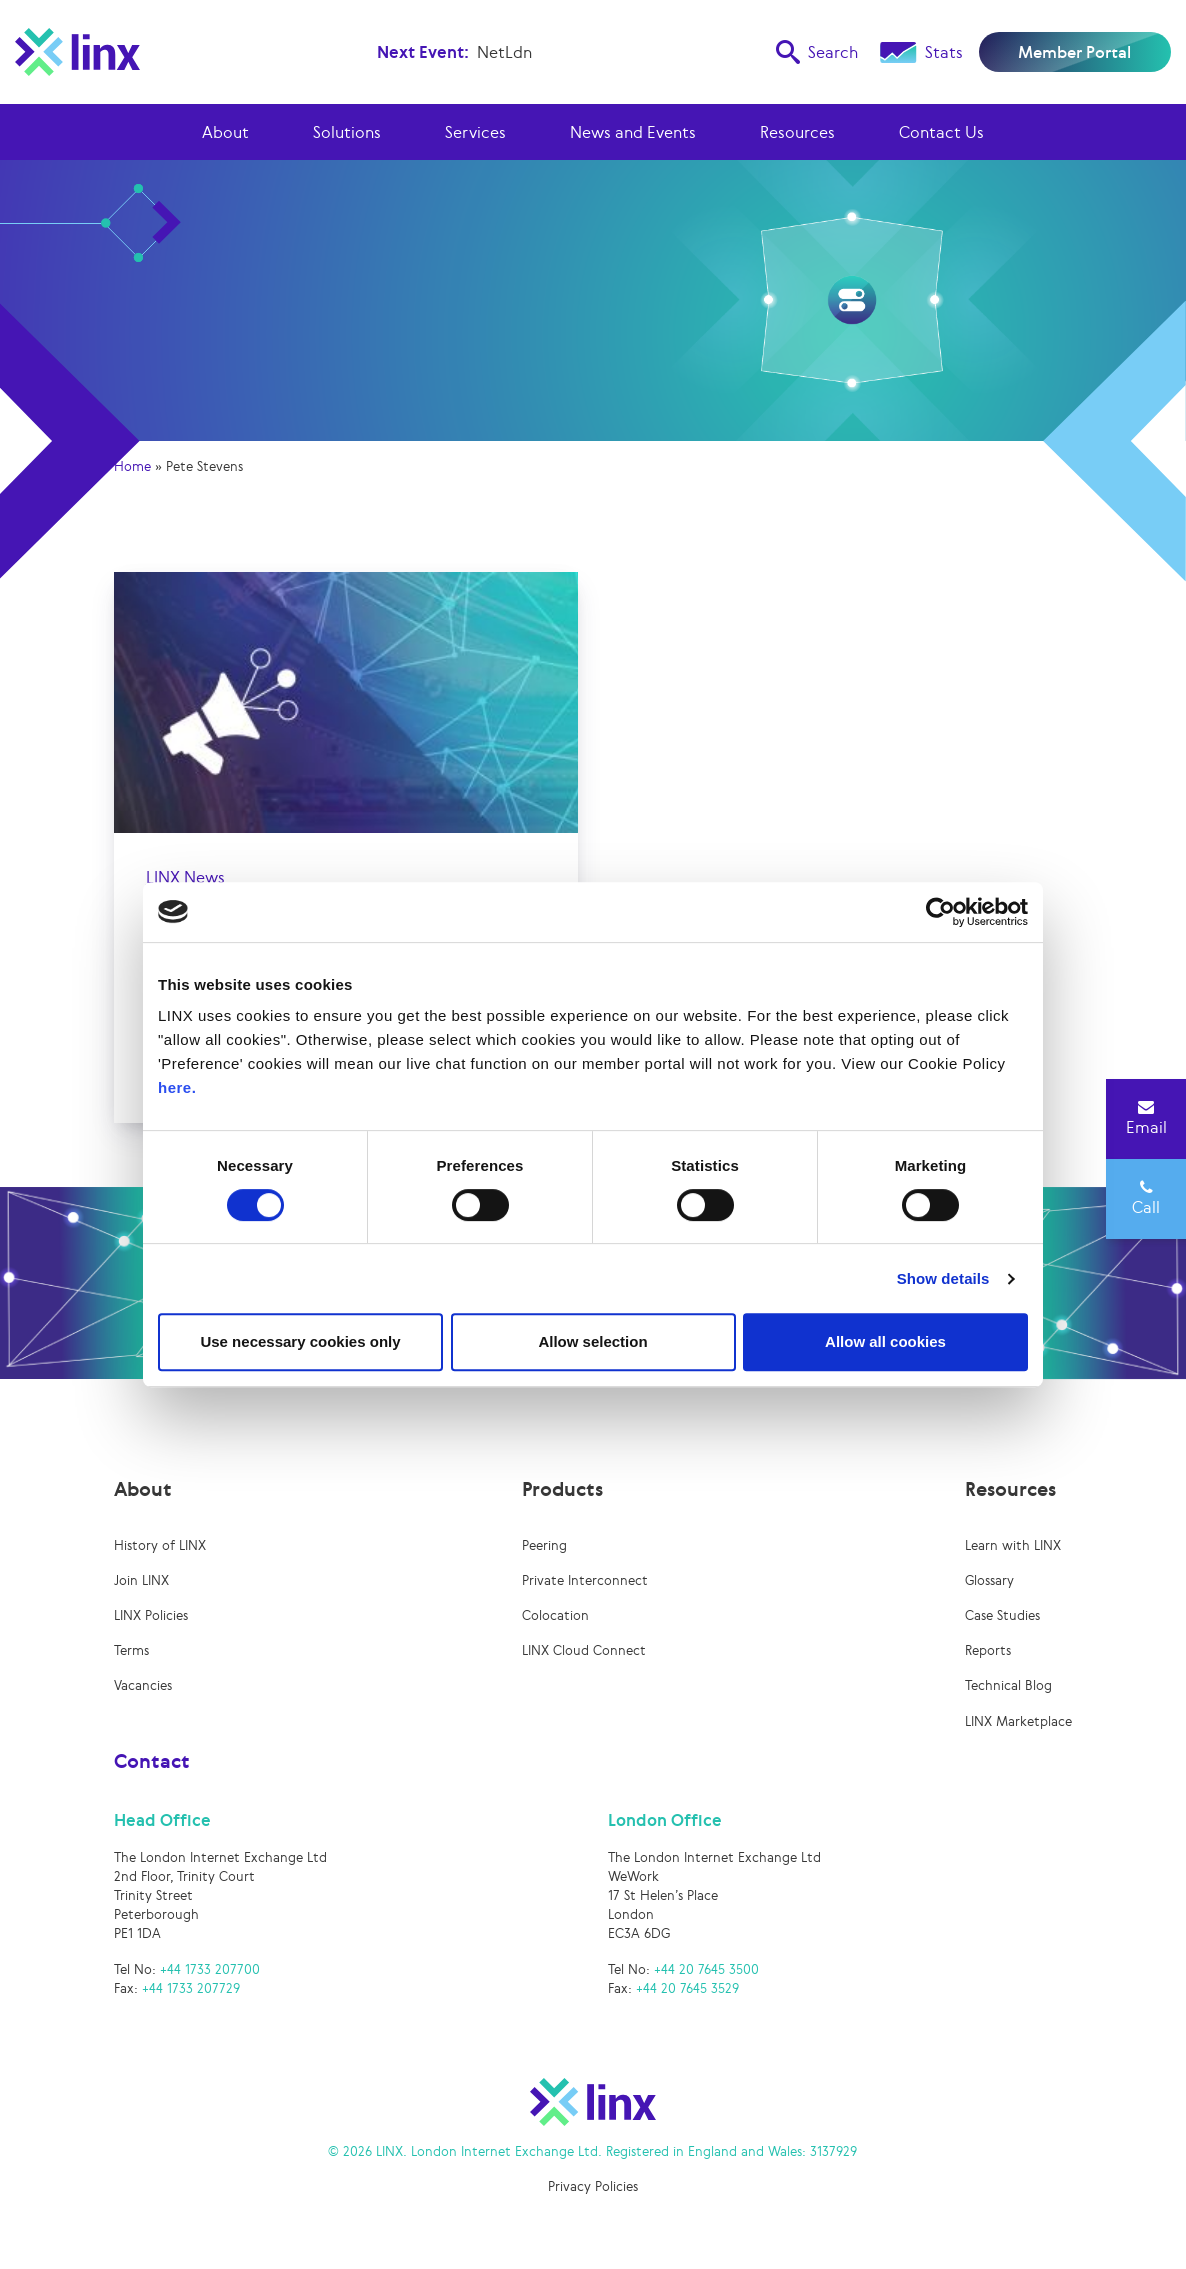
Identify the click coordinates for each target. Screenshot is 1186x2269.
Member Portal (1074, 52)
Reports (988, 1650)
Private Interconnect (585, 1580)
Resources (797, 132)
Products (562, 1489)
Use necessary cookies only (300, 1341)
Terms (131, 1650)
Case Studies (1002, 1615)
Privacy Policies (593, 2186)
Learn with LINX (1013, 1545)
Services (475, 132)
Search (817, 52)
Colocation (555, 1615)
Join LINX (141, 1580)
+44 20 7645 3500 (706, 1969)
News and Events (633, 132)
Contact (152, 1761)
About (225, 132)
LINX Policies (151, 1615)
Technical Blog (1008, 1685)
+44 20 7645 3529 (687, 1988)
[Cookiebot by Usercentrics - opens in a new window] (940, 912)
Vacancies (143, 1685)
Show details (943, 1278)
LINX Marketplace (1018, 1721)
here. (177, 1087)
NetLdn (504, 52)
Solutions (347, 132)
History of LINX (160, 1545)
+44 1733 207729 (191, 1988)
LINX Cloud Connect (584, 1650)
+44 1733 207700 (210, 1969)
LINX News (185, 877)
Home (132, 466)
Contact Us (941, 132)
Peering (544, 1545)
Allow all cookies (885, 1341)
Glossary (989, 1580)
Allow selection (592, 1341)
